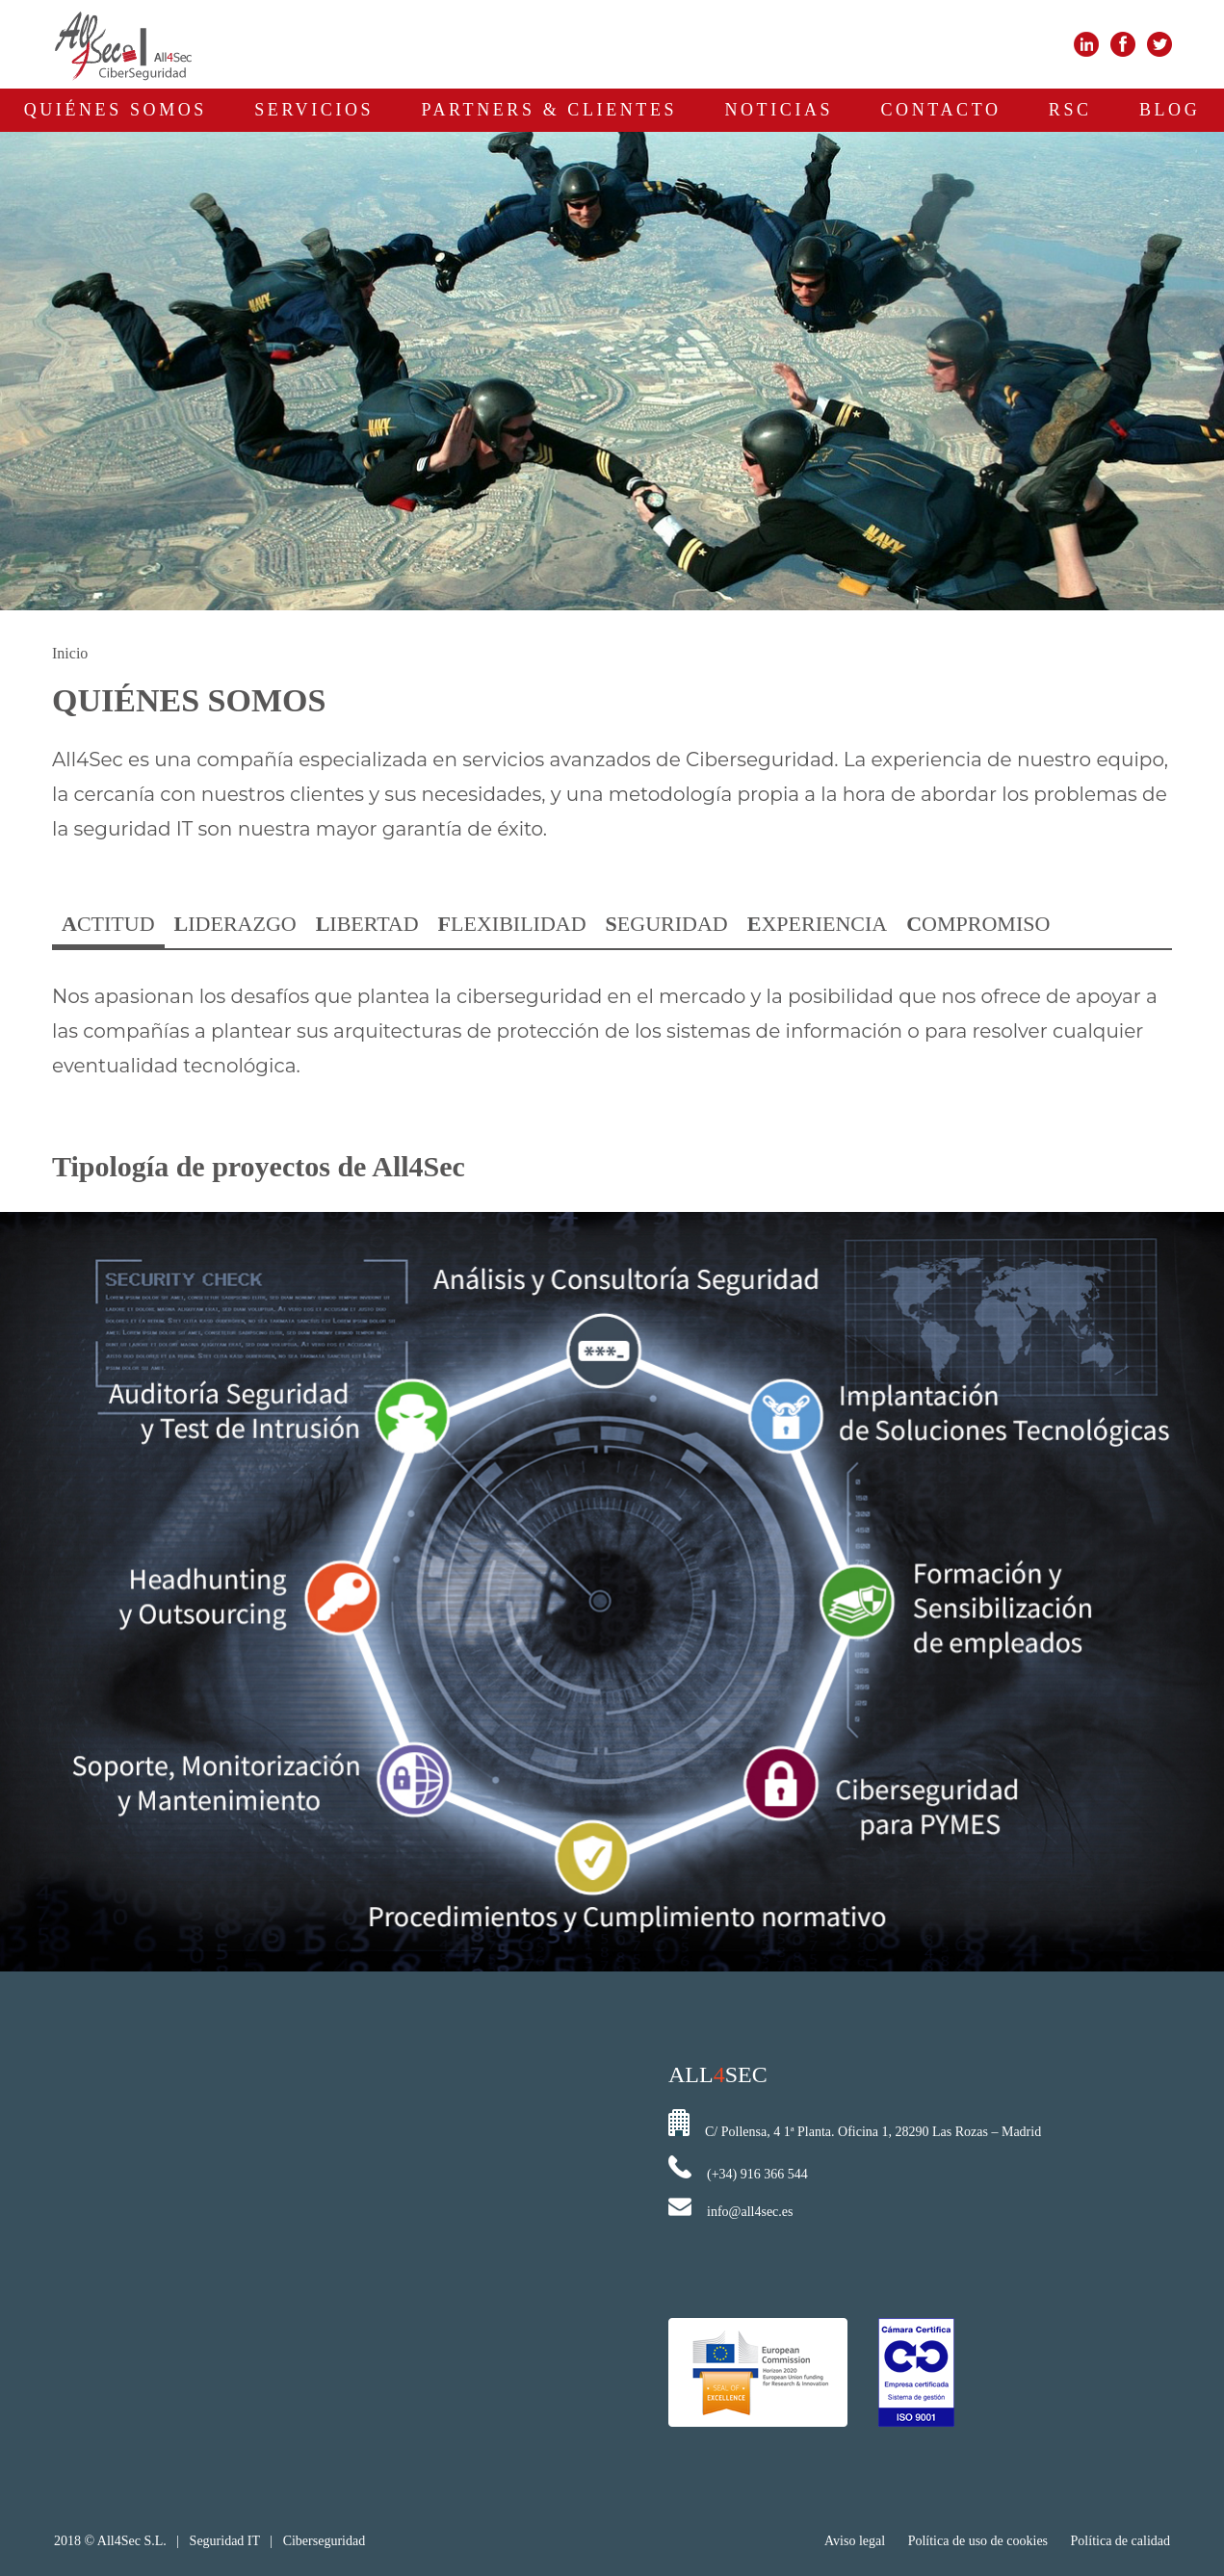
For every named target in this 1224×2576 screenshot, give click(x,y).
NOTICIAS (778, 109)
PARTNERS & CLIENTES (549, 109)
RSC (1070, 109)
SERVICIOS (314, 109)
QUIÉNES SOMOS (115, 109)
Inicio (70, 653)
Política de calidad (1120, 2541)
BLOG (1169, 109)
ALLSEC (718, 2074)
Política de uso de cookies (978, 2541)
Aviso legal (856, 2541)
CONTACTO (941, 109)
